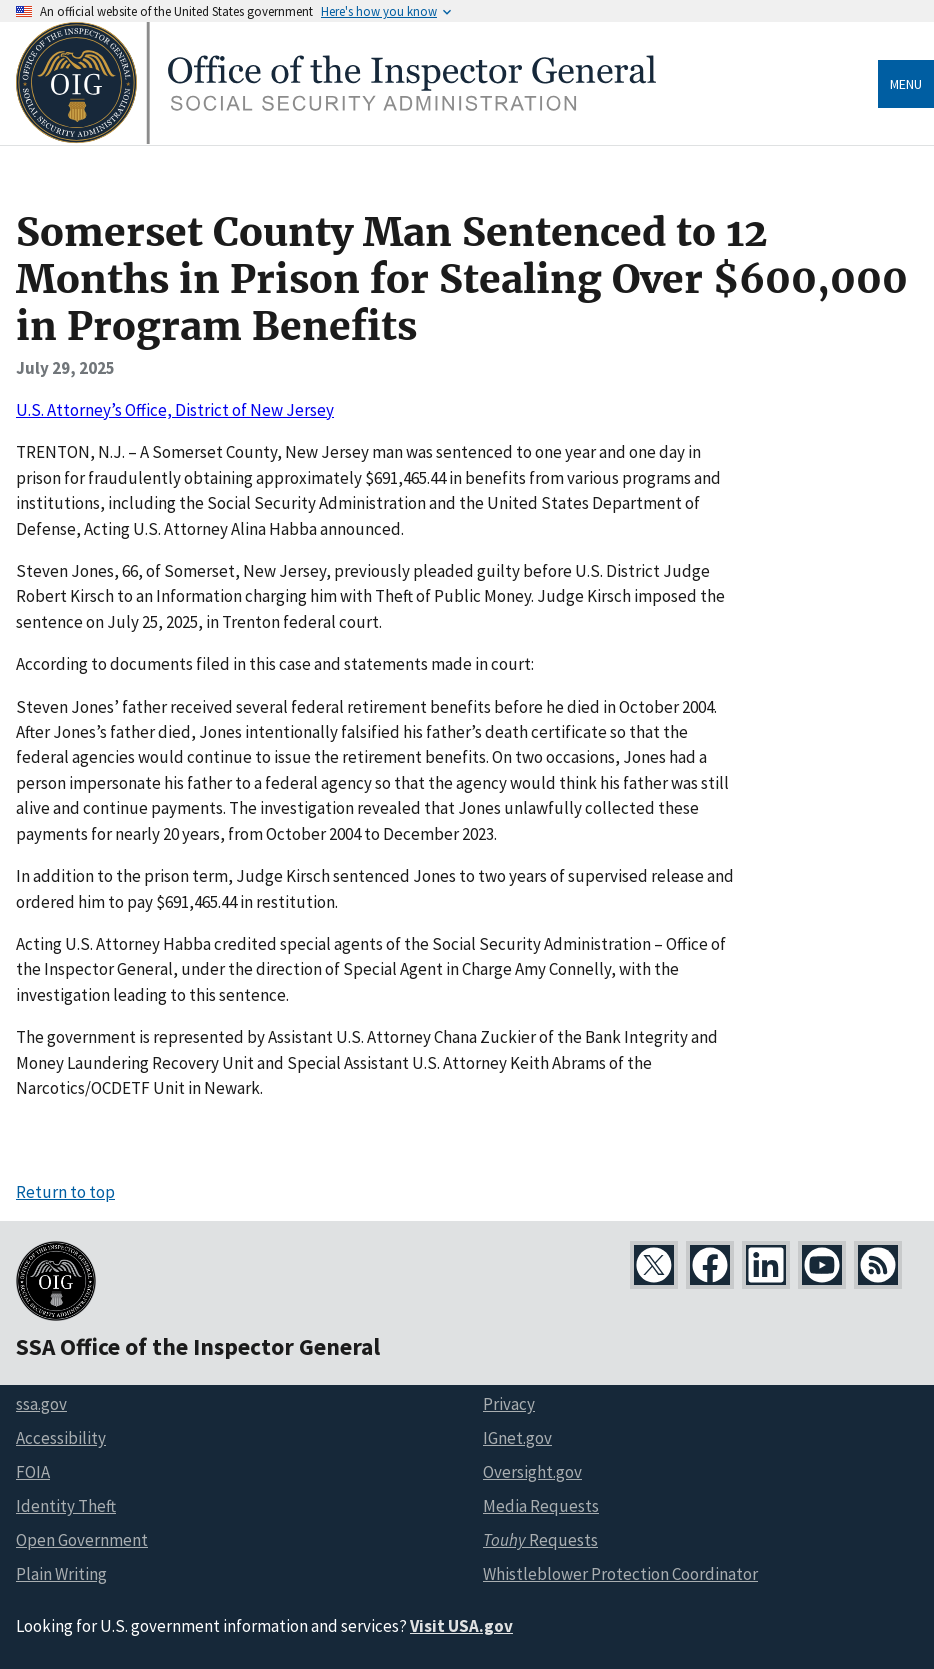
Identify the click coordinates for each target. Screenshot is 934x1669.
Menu (906, 84)
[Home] (336, 138)
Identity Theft (66, 1506)
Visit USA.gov (461, 1626)
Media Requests (541, 1506)
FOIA (33, 1472)
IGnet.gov (517, 1438)
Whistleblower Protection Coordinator (620, 1574)
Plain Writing (61, 1574)
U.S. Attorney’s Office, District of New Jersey (175, 410)
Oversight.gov (532, 1472)
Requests (540, 1540)
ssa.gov (41, 1404)
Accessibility (61, 1438)
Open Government (82, 1540)
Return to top (65, 1192)
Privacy (509, 1404)
